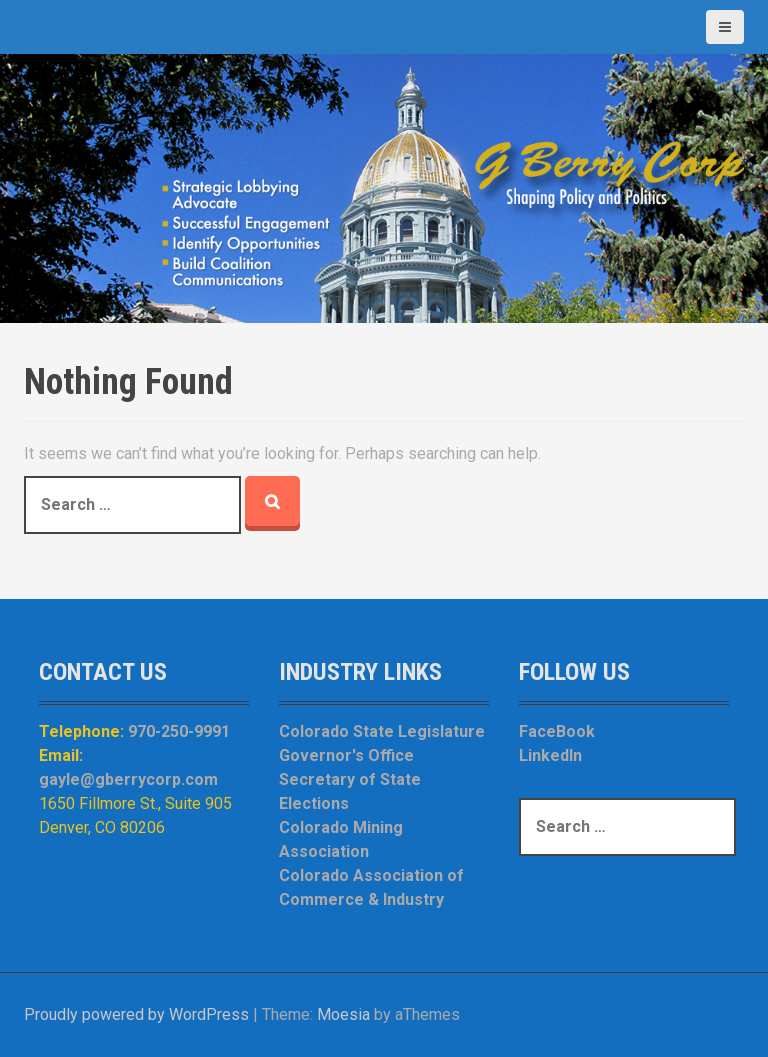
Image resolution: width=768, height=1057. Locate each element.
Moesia (343, 1014)
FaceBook (557, 731)
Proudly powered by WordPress (136, 1014)
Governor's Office (346, 755)
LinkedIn (550, 755)
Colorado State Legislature (382, 731)
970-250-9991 (179, 731)
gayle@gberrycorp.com (128, 779)
